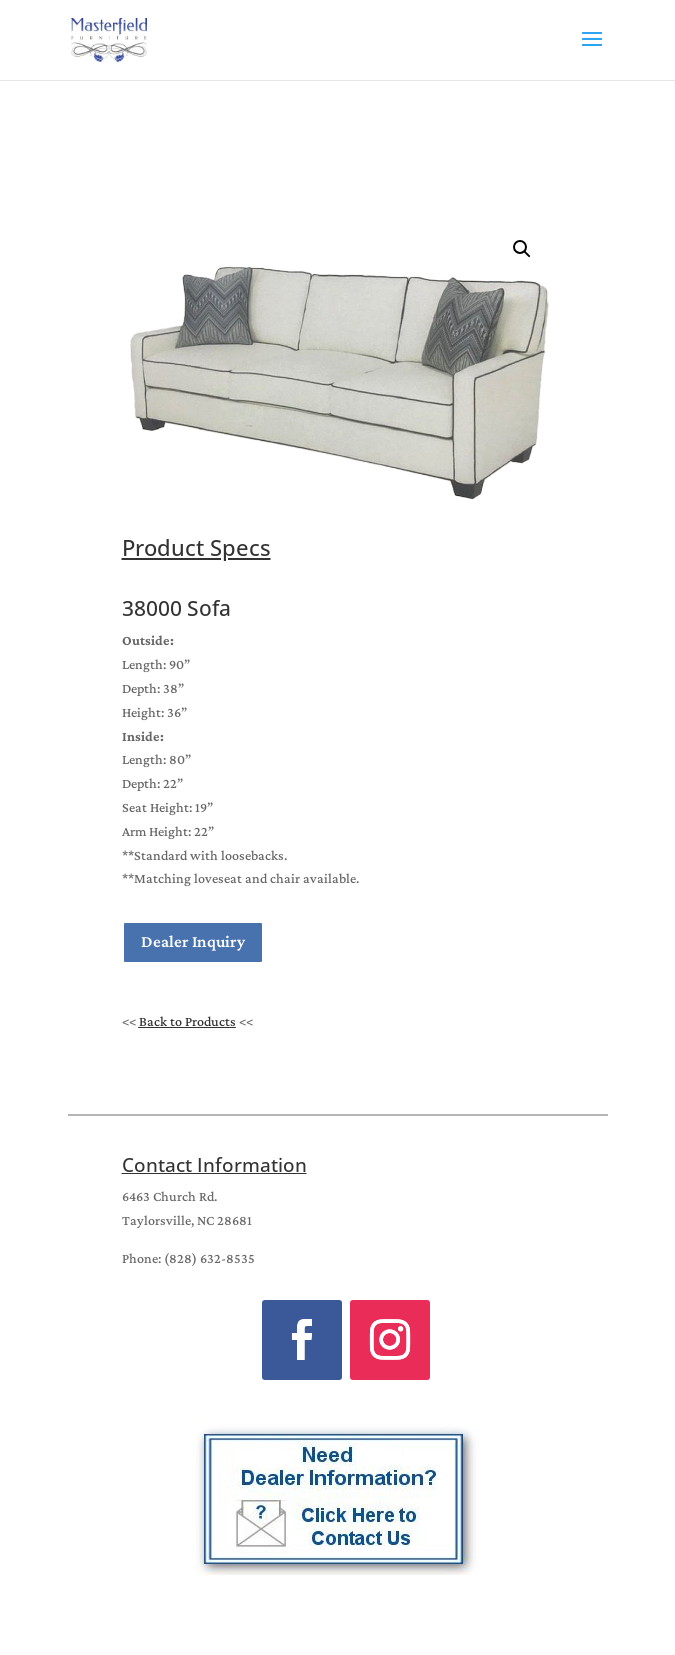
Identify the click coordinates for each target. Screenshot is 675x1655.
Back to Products (187, 1021)
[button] (522, 249)
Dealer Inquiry (193, 941)
